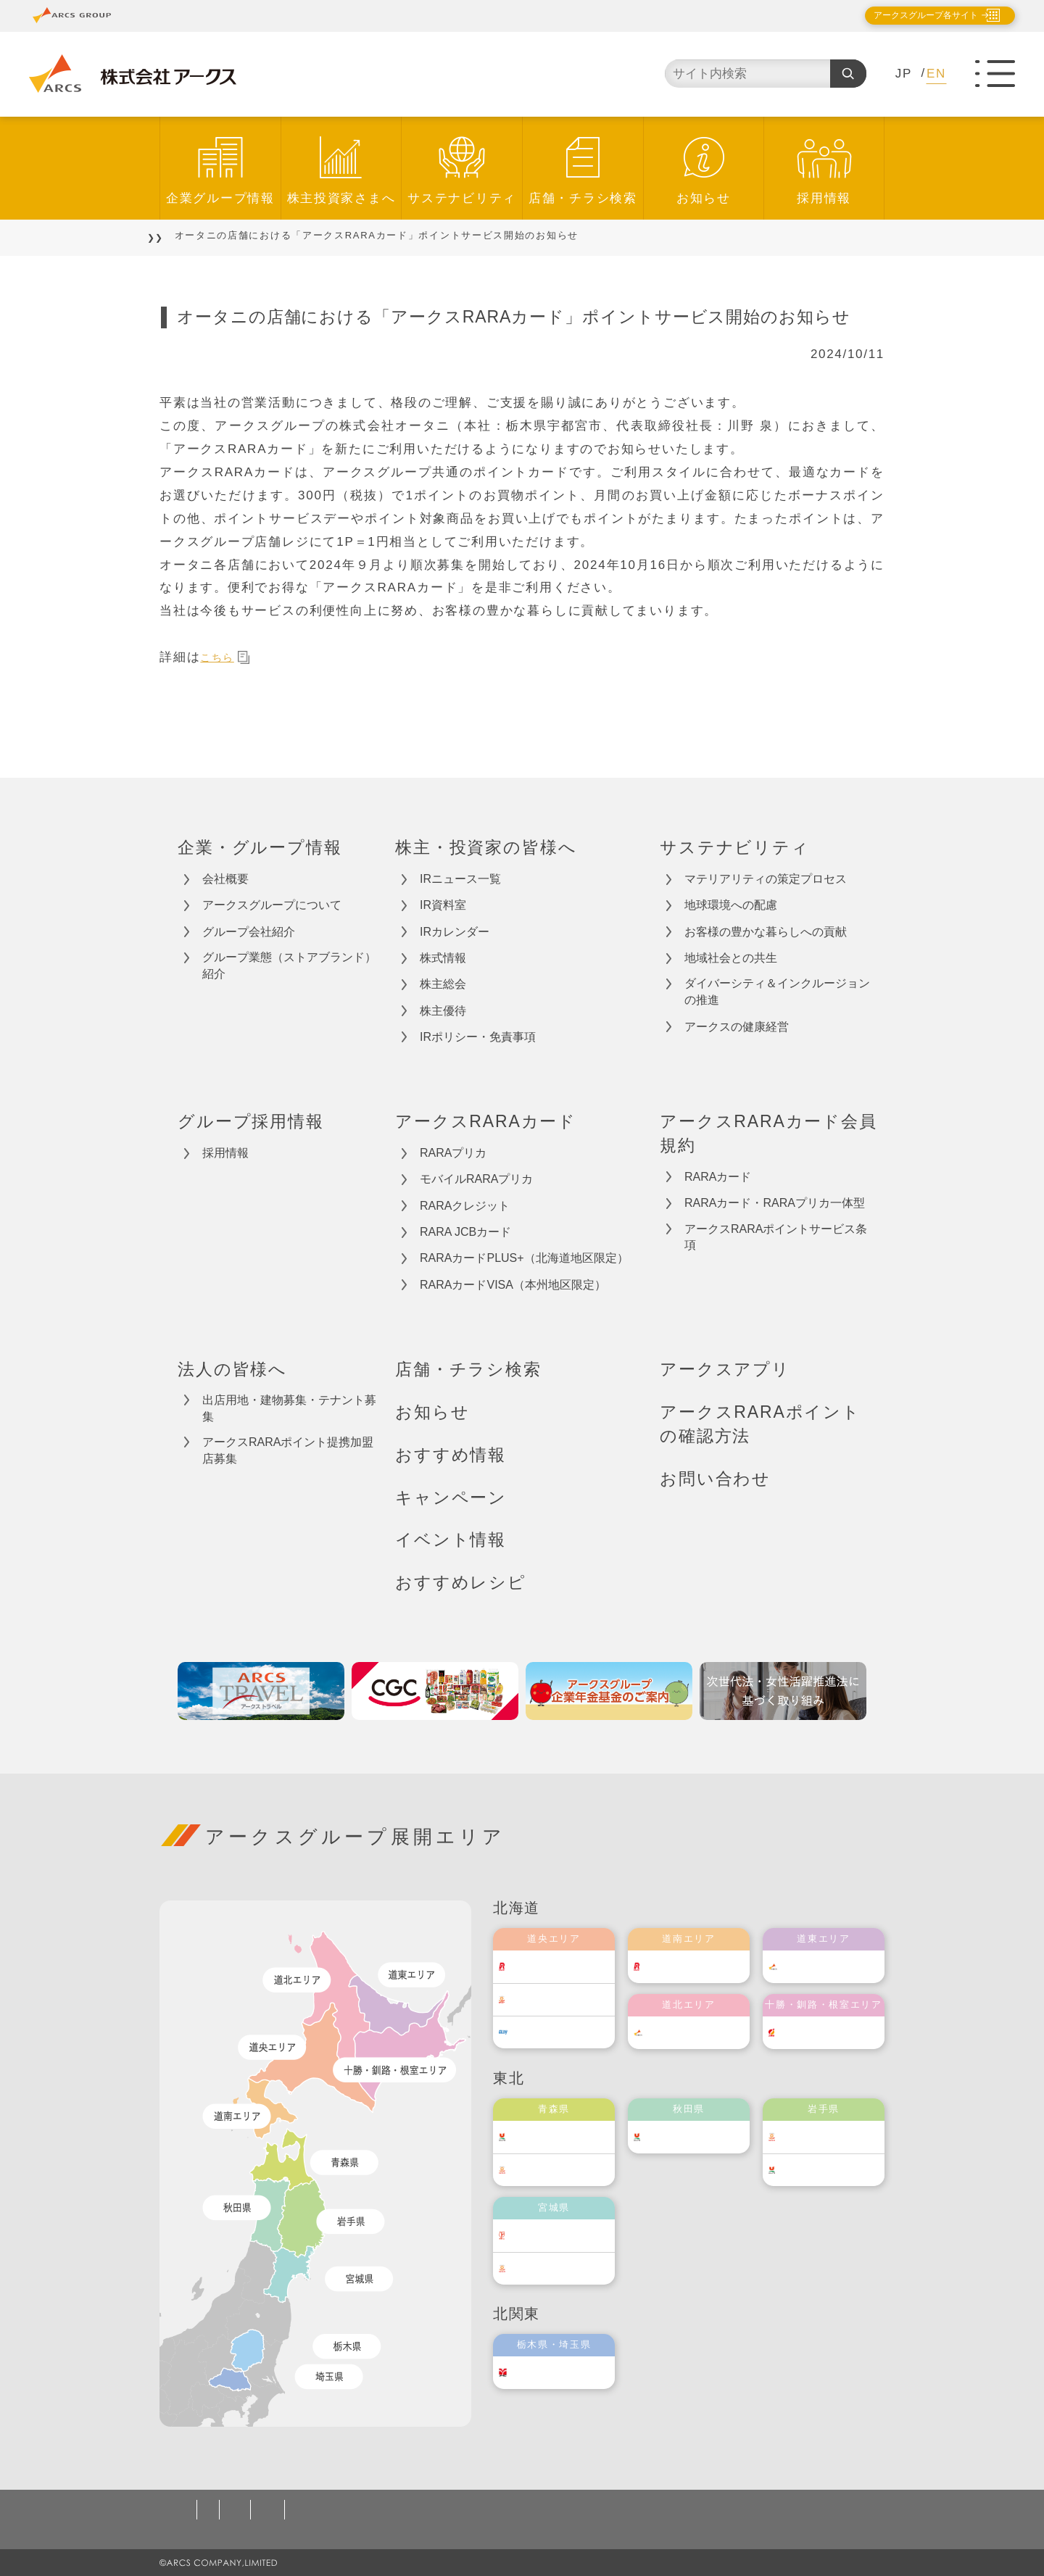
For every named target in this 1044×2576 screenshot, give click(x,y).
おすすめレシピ (460, 1582)
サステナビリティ (461, 198)
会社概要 (225, 879)
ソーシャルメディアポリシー (452, 2510)
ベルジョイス (568, 2169)
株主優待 (443, 1011)
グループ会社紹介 (248, 932)
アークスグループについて (271, 905)
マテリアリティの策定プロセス (765, 879)
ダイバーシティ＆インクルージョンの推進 (777, 991)
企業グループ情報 (220, 198)
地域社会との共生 (730, 958)
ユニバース (563, 2136)
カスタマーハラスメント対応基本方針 (651, 2510)
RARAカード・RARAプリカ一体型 (774, 1203)
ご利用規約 (326, 2510)
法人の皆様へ (232, 1369)
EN (936, 73)
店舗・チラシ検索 (583, 198)
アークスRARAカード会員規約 (768, 1133)
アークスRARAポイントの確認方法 (760, 1424)
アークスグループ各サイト (913, 15)
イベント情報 (450, 1539)
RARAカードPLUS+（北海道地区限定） (524, 1258)
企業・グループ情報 (260, 847)
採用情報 (824, 198)
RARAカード (717, 1177)
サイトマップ (807, 2510)
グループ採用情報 (251, 1121)
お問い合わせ (715, 1478)
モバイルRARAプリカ (476, 1179)
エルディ (557, 2032)
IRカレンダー (454, 932)
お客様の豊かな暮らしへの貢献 (765, 932)
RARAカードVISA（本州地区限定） (513, 1285)
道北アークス (703, 2032)
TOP (171, 235)
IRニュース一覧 (460, 879)
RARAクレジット (465, 1206)
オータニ (557, 2372)
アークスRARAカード (485, 1121)
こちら (228, 657)
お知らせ (703, 198)
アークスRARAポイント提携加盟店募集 (287, 1450)
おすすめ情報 (450, 1454)
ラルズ (552, 1966)
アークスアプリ (725, 1369)
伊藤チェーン (568, 2235)
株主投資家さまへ (341, 198)
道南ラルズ (698, 1966)
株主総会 (443, 984)
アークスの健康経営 (736, 1027)
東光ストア (563, 1999)
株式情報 (443, 958)
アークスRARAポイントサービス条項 (775, 1237)
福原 (816, 2032)
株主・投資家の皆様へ (485, 847)
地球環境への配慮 (730, 905)
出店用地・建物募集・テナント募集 (289, 1408)
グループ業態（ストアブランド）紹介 (289, 965)
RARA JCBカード (465, 1232)
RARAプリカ (453, 1153)
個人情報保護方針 (229, 2510)
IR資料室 (443, 905)
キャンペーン (451, 1497)
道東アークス (838, 1966)
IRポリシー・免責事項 (478, 1037)
